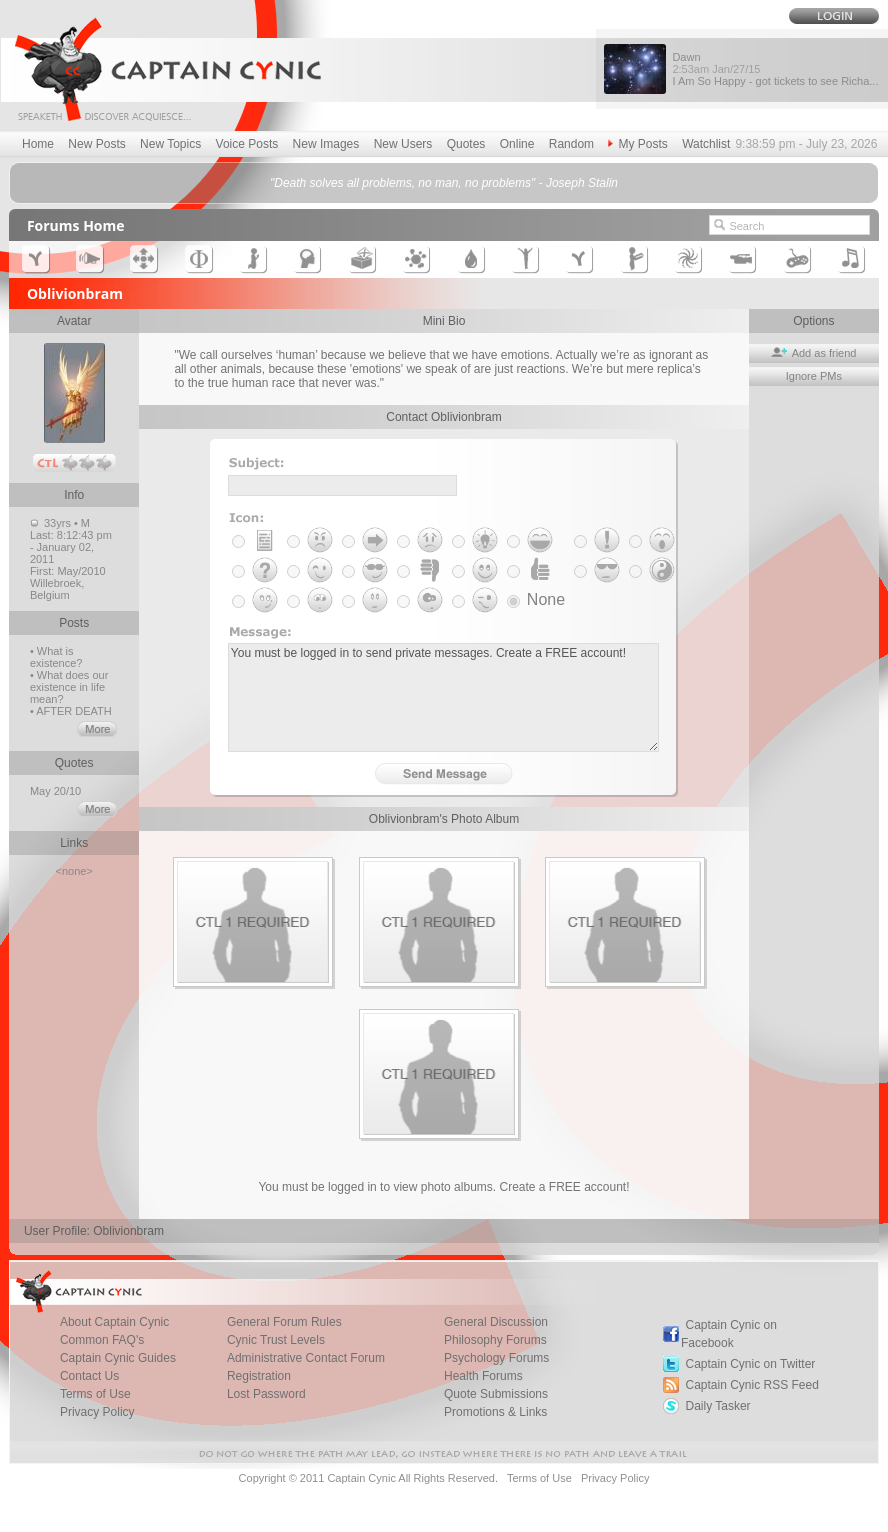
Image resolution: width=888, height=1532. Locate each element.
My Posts (637, 144)
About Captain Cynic (114, 1322)
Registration (259, 1376)
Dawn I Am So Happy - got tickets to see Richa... (775, 69)
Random (571, 144)
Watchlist (706, 144)
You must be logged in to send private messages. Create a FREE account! (443, 697)
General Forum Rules (284, 1322)
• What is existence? (56, 657)
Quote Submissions (496, 1394)
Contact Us (89, 1376)
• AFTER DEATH (71, 711)
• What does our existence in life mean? (69, 687)
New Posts (96, 144)
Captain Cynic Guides (118, 1358)
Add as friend (813, 353)
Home (38, 144)
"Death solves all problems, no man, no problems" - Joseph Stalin (444, 183)
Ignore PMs (814, 376)
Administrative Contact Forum (306, 1358)
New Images (326, 144)
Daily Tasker (717, 1406)
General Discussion (496, 1322)
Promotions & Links (495, 1412)
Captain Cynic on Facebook (729, 1334)
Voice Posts (247, 144)
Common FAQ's (102, 1340)
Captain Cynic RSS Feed (751, 1385)
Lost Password (266, 1394)
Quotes (466, 144)
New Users (403, 144)
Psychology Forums (496, 1358)
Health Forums (483, 1376)
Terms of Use (95, 1394)
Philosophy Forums (495, 1340)
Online (517, 144)
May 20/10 (57, 791)
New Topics (170, 144)
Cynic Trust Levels (276, 1340)
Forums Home (76, 225)
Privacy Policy (97, 1412)
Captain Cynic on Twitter (750, 1364)
